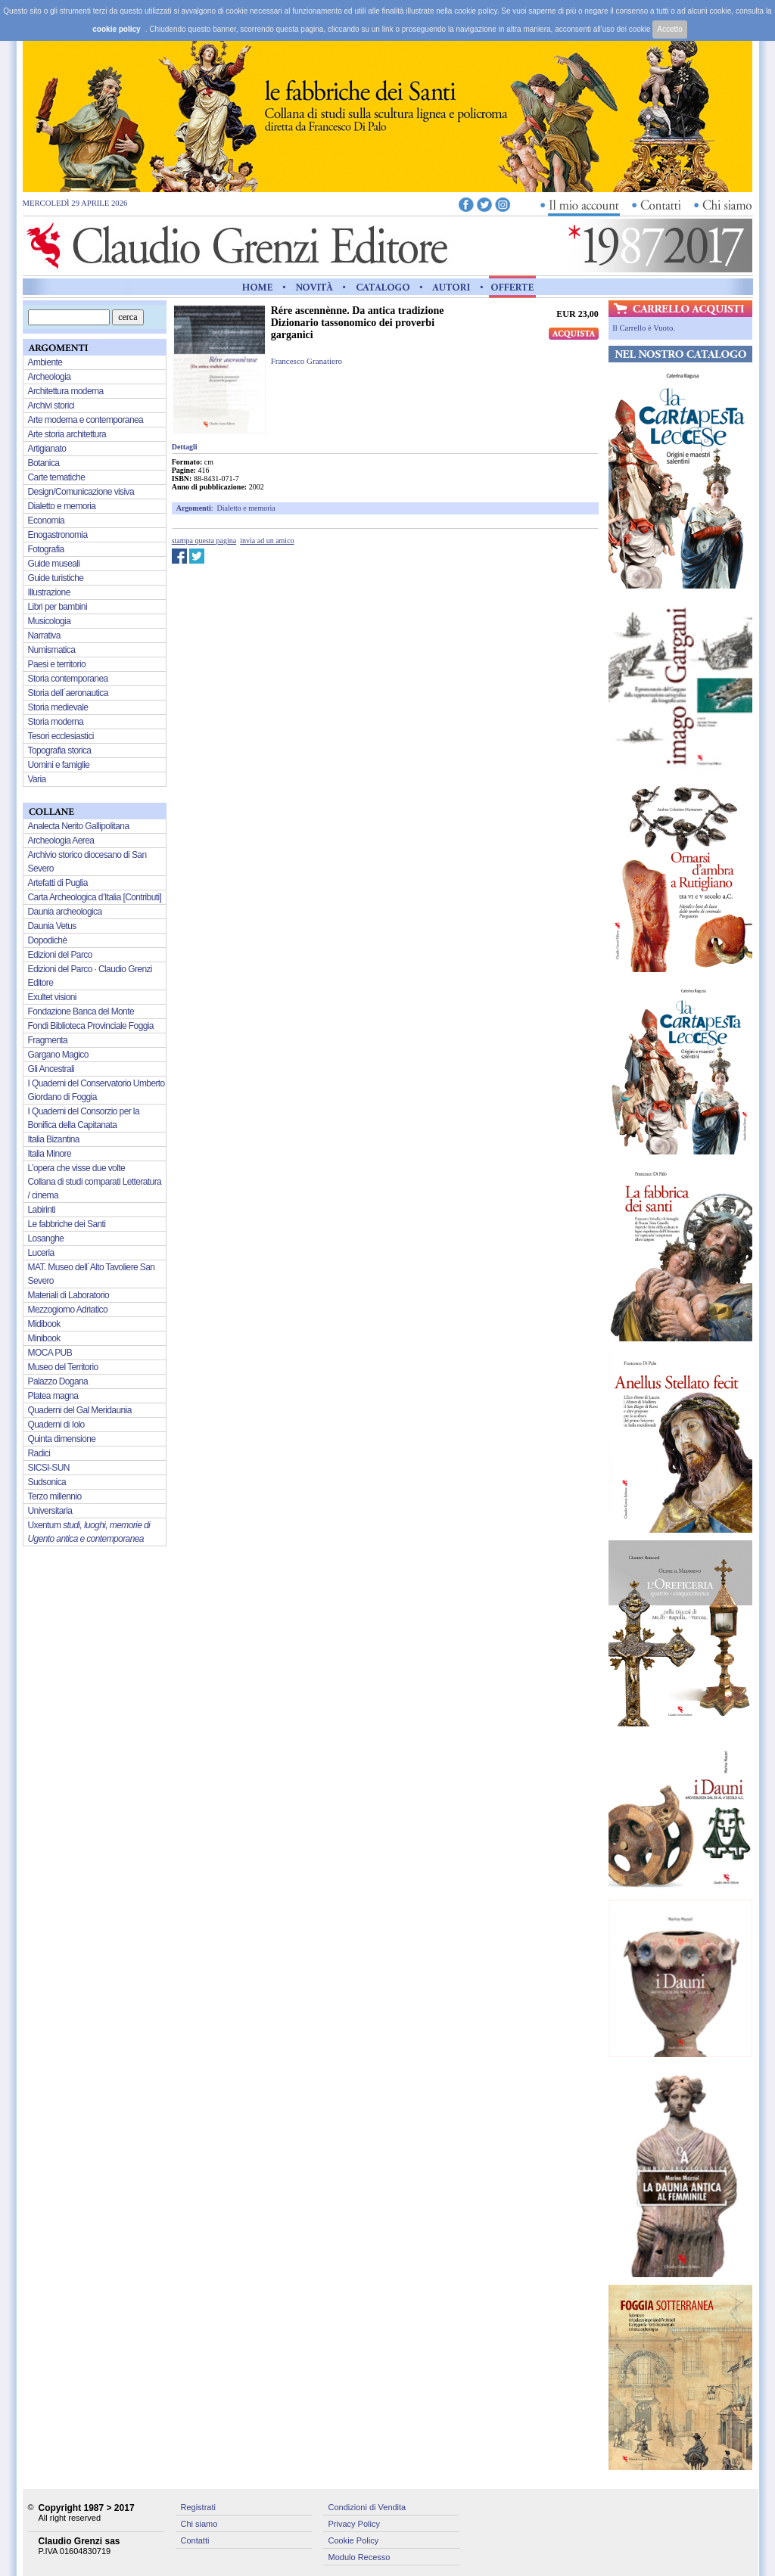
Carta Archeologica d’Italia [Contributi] (95, 897)
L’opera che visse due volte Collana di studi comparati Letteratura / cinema (95, 1182)
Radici (39, 1453)
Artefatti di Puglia (58, 883)
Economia (46, 520)
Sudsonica (47, 1482)
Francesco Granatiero (306, 360)
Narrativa (44, 635)
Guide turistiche (56, 578)
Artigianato (47, 448)
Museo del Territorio (63, 1367)
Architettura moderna (66, 391)
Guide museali (54, 563)
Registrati (198, 2507)
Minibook (44, 1338)
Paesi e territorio (57, 664)
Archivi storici (51, 405)
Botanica (44, 463)
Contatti (195, 2540)
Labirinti (42, 1209)
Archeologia (49, 376)
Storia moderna (56, 721)
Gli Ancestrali (51, 1069)
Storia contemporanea (68, 678)
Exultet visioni (52, 997)
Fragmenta (48, 1040)
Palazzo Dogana (58, 1381)
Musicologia (49, 621)
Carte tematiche (57, 477)
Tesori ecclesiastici (61, 736)
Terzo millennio (55, 1496)
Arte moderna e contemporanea (86, 420)
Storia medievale (58, 707)
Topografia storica (60, 750)
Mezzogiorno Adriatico (67, 1309)
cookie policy (116, 29)
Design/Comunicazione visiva (81, 491)
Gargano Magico (58, 1054)
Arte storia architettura (67, 434)
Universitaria (50, 1511)
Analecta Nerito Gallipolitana (78, 826)
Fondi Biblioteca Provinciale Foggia (91, 1026)
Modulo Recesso (359, 2557)
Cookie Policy (353, 2540)
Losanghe (46, 1238)
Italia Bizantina (53, 1139)
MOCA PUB (50, 1352)
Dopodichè (47, 940)
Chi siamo (199, 2523)
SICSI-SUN (49, 1467)
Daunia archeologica (65, 911)
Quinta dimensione (62, 1439)
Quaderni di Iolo (56, 1424)
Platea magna (53, 1396)
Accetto (669, 29)
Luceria (41, 1253)
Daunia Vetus (52, 926)
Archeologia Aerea (61, 840)
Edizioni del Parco (60, 954)
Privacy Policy (354, 2523)
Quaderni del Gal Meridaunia (80, 1410)
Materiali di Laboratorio (69, 1295)
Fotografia (46, 549)
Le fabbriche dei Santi (67, 1224)
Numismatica (52, 650)
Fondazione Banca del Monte (81, 1011)
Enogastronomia (58, 535)
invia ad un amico (267, 540)
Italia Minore (50, 1153)
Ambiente (45, 362)
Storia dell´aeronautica (68, 693)
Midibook (44, 1324)
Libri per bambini (58, 606)
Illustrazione (49, 592)
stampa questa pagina (204, 540)
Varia (37, 779)
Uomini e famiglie (59, 765)
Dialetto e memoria (246, 508)
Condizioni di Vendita (367, 2507)
